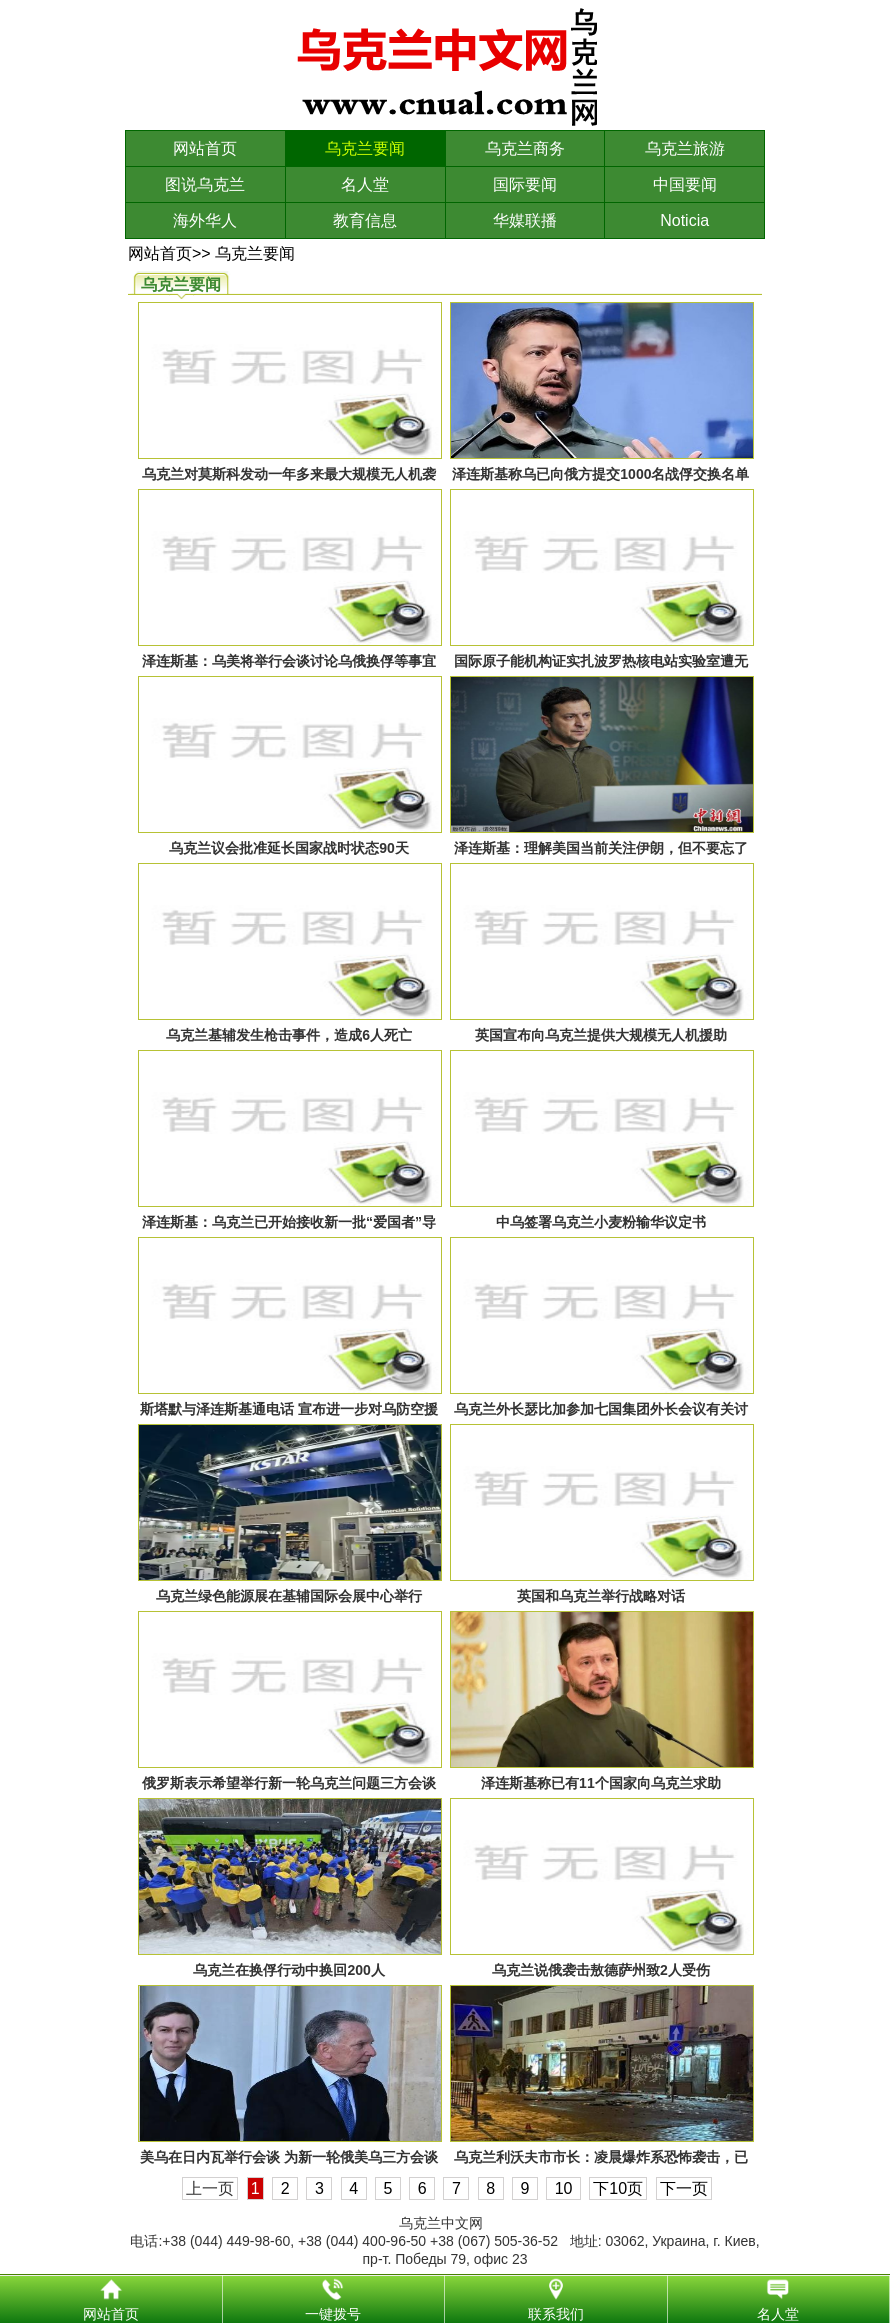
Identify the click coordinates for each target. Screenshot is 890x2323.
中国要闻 (685, 184)
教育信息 (365, 220)
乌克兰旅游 (685, 148)
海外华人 (205, 220)
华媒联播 (525, 220)
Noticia (684, 220)
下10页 (618, 2188)
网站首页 (205, 148)
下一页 (684, 2188)
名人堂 (365, 184)
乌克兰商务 (525, 148)
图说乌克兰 (205, 184)
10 (563, 2188)
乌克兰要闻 (365, 148)
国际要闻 (525, 184)
